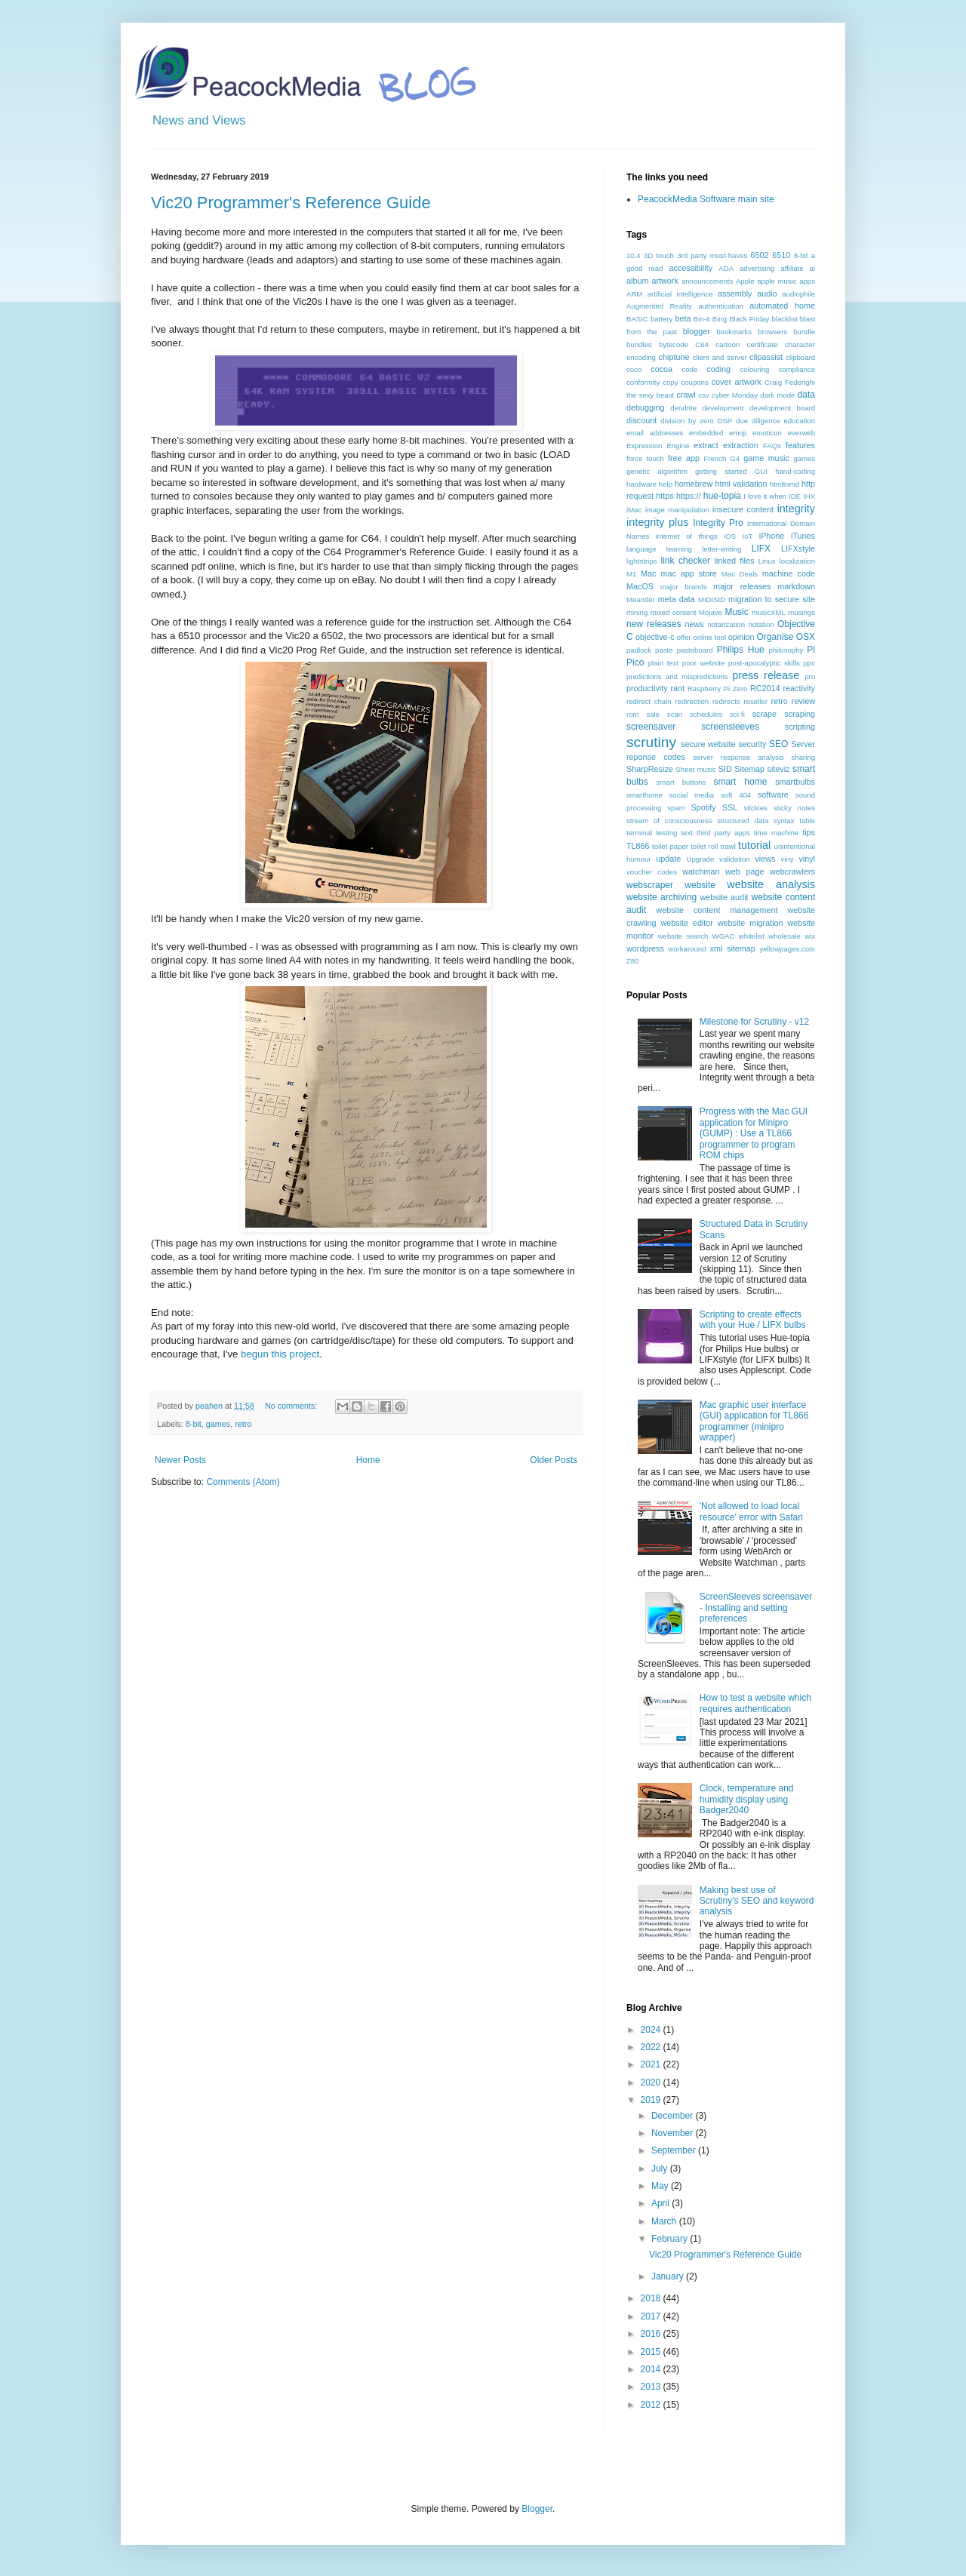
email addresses (654, 433)
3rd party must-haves (712, 255)
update (668, 858)
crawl (686, 394)
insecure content (743, 509)
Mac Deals (739, 574)
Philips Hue (740, 649)
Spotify (703, 807)
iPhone (772, 535)
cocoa (661, 368)
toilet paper (670, 846)
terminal (639, 832)
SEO (778, 744)
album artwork (652, 280)
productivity (647, 688)
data (806, 394)
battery (661, 319)
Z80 (632, 961)
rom (632, 714)
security (752, 744)
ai (812, 268)
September (674, 2150)
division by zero (686, 421)
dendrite (683, 408)
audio (767, 293)
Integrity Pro (718, 523)
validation (734, 859)
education (799, 421)
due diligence (758, 421)
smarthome (644, 795)
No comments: (292, 1405)
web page (744, 871)
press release (765, 675)
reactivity (799, 688)
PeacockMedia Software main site (706, 199)
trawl (728, 846)
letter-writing (721, 549)
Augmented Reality (659, 306)
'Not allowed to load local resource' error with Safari (751, 1511)
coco (633, 369)
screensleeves (730, 726)
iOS (730, 536)
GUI (761, 471)
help (665, 484)
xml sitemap (732, 948)
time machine (776, 832)
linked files (735, 560)
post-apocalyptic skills (764, 663)
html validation (741, 483)
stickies (755, 808)
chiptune (674, 356)
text (686, 832)
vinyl (806, 858)
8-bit (194, 1423)
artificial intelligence (680, 294)
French (714, 458)
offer (684, 637)
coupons (694, 382)
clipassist (766, 356)
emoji (737, 433)
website (700, 885)
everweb (801, 433)
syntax (784, 820)
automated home (782, 305)
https (664, 495)
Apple (745, 281)
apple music (776, 281)
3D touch (659, 255)
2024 (652, 2029)
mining (637, 612)
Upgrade (700, 859)
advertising (757, 268)
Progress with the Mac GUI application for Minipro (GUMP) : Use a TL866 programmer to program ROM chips (754, 1133)
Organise (775, 637)
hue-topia (722, 495)
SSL (729, 807)
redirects (726, 701)
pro (809, 676)
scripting (800, 726)
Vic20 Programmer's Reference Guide (291, 202)
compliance (796, 369)
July (660, 2168)
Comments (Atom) (242, 1482)
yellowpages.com (787, 949)
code (689, 369)
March (665, 2221)
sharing (803, 757)
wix (809, 936)
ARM (634, 294)
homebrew (693, 483)
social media (691, 795)
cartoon (727, 344)
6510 (781, 255)
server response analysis (738, 757)
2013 (652, 2386)
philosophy (785, 650)
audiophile (798, 294)
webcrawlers (792, 871)
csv (703, 395)
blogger (696, 331)
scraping (799, 713)
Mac (648, 573)
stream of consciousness (669, 820)
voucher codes (651, 872)
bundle (804, 331)
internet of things (687, 536)
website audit (724, 897)
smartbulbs (795, 781)
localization (797, 561)
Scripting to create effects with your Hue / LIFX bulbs (753, 1319)
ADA (726, 268)
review (803, 700)
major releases (742, 586)
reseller (755, 701)
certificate (762, 344)
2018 (652, 2298)
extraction (740, 445)
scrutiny (651, 742)
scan (674, 714)
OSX (805, 637)
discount (641, 420)
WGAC (723, 936)
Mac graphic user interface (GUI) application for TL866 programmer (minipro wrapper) (754, 1421)
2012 (652, 2404)
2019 (652, 2100)
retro (243, 1423)
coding (718, 368)
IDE (795, 496)
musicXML (769, 612)
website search (683, 936)
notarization (726, 624)
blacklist (785, 319)
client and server (719, 357)
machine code (788, 573)
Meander (640, 599)
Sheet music (695, 769)
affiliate (791, 268)
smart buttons (681, 782)
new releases (653, 624)
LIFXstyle (798, 548)
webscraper (649, 885)
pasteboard (695, 650)
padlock (638, 650)
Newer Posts (180, 1460)
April (661, 2203)
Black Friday (749, 319)
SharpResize (649, 768)
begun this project (280, 1354)
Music (736, 612)
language (641, 549)
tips (808, 832)
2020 (652, 2082)
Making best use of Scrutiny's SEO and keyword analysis (757, 1901)
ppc (809, 663)
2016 (652, 2334)
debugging (645, 407)
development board (782, 408)
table (807, 820)
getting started (720, 471)
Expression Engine (657, 445)
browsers (772, 331)
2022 (652, 2047)
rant (677, 688)
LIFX (761, 548)
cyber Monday (735, 395)
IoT (748, 536)
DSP (724, 421)
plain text (663, 663)
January (668, 2276)
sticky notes (794, 808)
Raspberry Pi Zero (718, 688)
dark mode (777, 395)
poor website (703, 663)
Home (368, 1460)
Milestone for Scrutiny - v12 (754, 1021)
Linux (767, 561)
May (661, 2186)
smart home (740, 781)
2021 (652, 2064)
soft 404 (736, 795)
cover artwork (736, 381)
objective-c (655, 636)
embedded (706, 433)
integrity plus (657, 522)
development (723, 408)
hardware (641, 484)
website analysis (771, 884)
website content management (716, 910)
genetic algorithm (657, 471)
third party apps (723, 832)
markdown (796, 586)
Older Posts (553, 1460)
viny (787, 859)
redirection (692, 701)
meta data (676, 599)
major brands (683, 587)
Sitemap (749, 768)
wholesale (784, 936)
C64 (702, 344)
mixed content (674, 612)
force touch (645, 458)
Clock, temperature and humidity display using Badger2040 (747, 1799)
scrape (764, 713)
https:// (688, 495)
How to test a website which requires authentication (755, 1703)
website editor (686, 922)
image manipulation (677, 510)
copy (670, 382)
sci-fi (737, 714)
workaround (687, 949)
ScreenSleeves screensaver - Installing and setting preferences (756, 1607)
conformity (643, 382)
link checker (685, 560)
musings (801, 612)
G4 (735, 458)
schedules (706, 714)
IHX (809, 496)
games (218, 1423)
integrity (796, 509)
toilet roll (704, 846)
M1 (631, 574)
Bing (719, 319)
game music (766, 458)
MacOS (640, 586)
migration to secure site (771, 599)
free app (684, 458)
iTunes (803, 535)
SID (725, 768)
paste (663, 650)
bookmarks (734, 331)
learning (679, 549)
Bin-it (702, 319)
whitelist (751, 936)
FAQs (772, 445)
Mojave (710, 612)
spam (676, 808)
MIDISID (711, 599)
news (694, 624)
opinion (741, 636)
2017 (652, 2316)
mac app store (688, 573)
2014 (652, 2369)
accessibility (690, 267)
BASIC (637, 319)
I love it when (764, 496)
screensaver (650, 726)
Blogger (536, 2509)
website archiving (661, 897)
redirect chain (649, 701)
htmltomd (784, 484)
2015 (652, 2352)
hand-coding (795, 471)
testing (666, 832)
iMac (633, 510)
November (673, 2133)
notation (761, 624)
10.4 (633, 255)
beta (683, 318)
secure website (708, 744)
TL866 (638, 845)
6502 (760, 255)
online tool (709, 637)
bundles (639, 344)
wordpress (645, 948)
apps (807, 281)
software (773, 794)
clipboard (800, 357)
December (673, 2115)
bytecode (673, 344)
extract (706, 445)
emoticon (767, 433)
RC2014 (765, 688)
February (670, 2238)
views (765, 858)
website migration (750, 922)
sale (653, 714)
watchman (700, 871)
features (800, 445)
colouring (755, 369)
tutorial (754, 845)
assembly (735, 293)
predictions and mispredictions (677, 676)
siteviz (778, 768)
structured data (742, 820)
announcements (707, 281)
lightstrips (641, 561)
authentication (720, 306)
